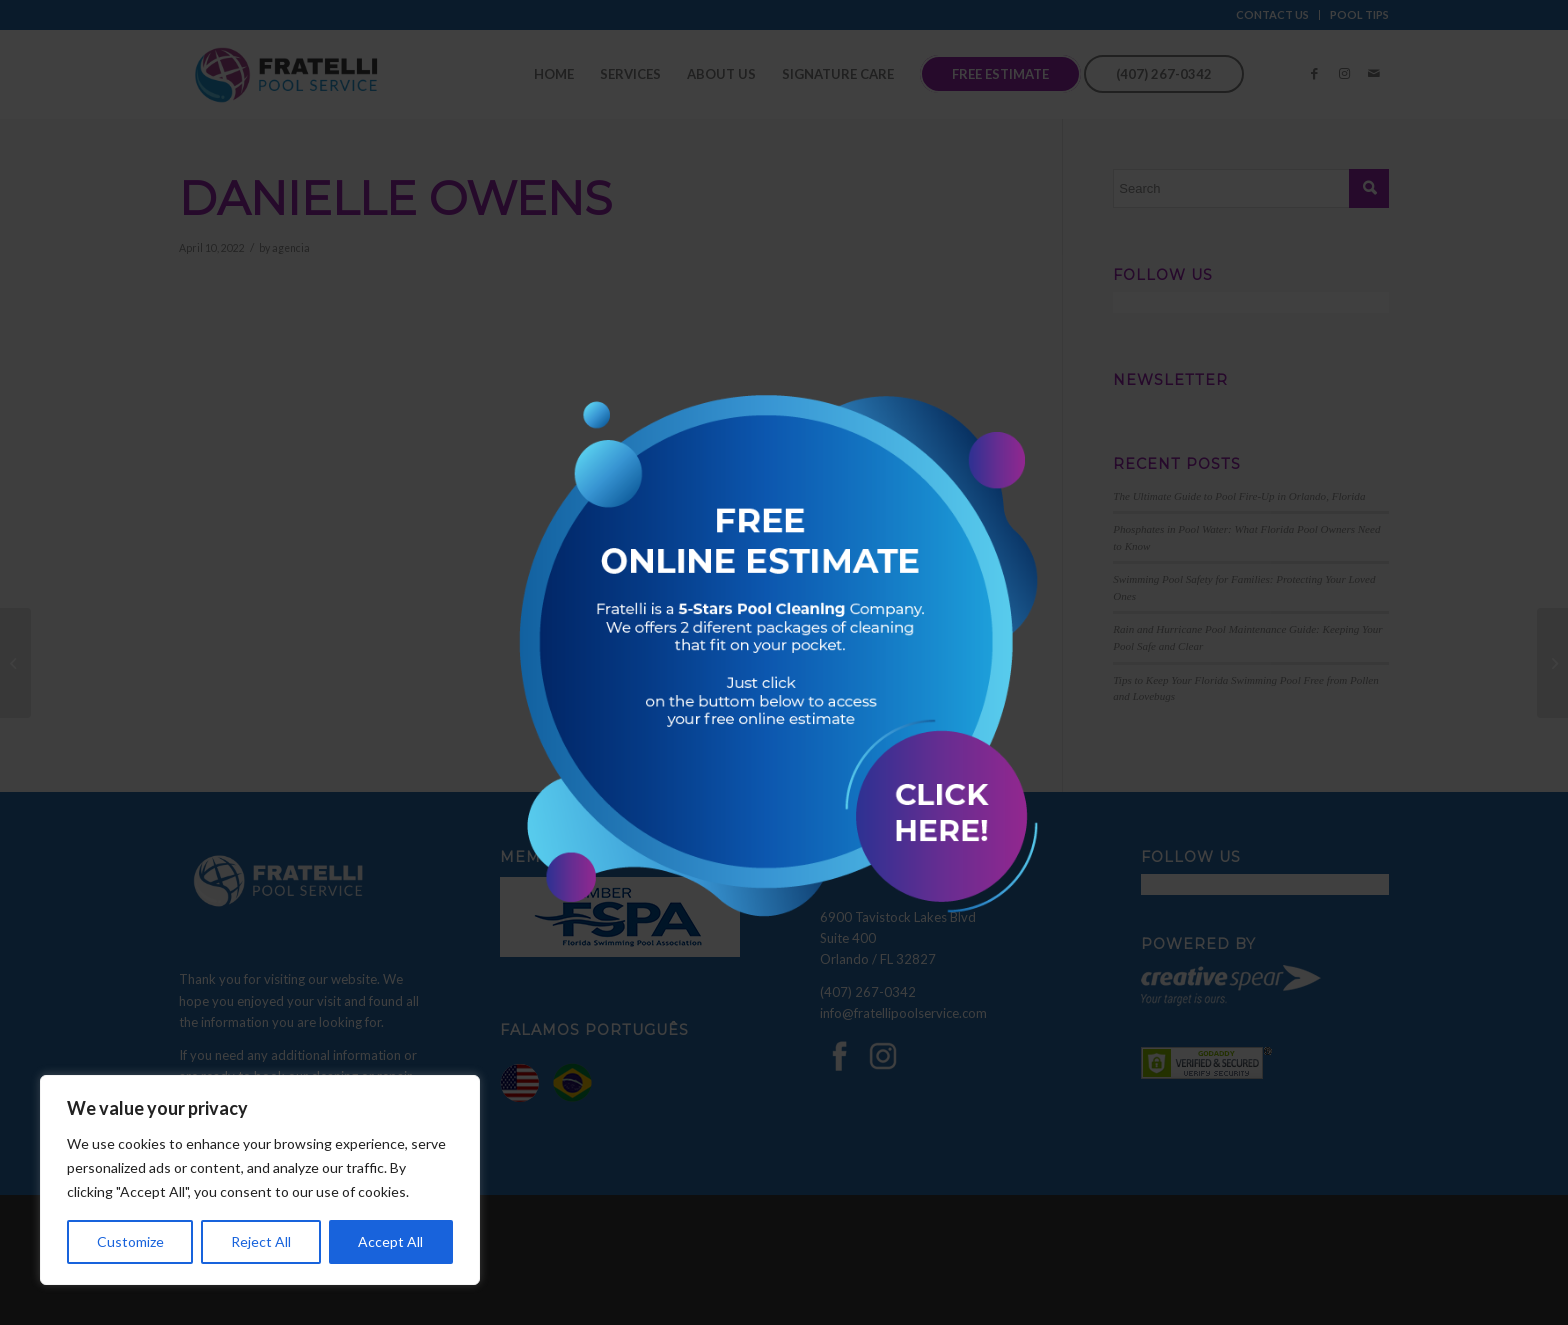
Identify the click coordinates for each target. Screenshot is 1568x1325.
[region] (260, 1180)
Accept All (390, 1241)
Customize (130, 1241)
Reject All (261, 1241)
